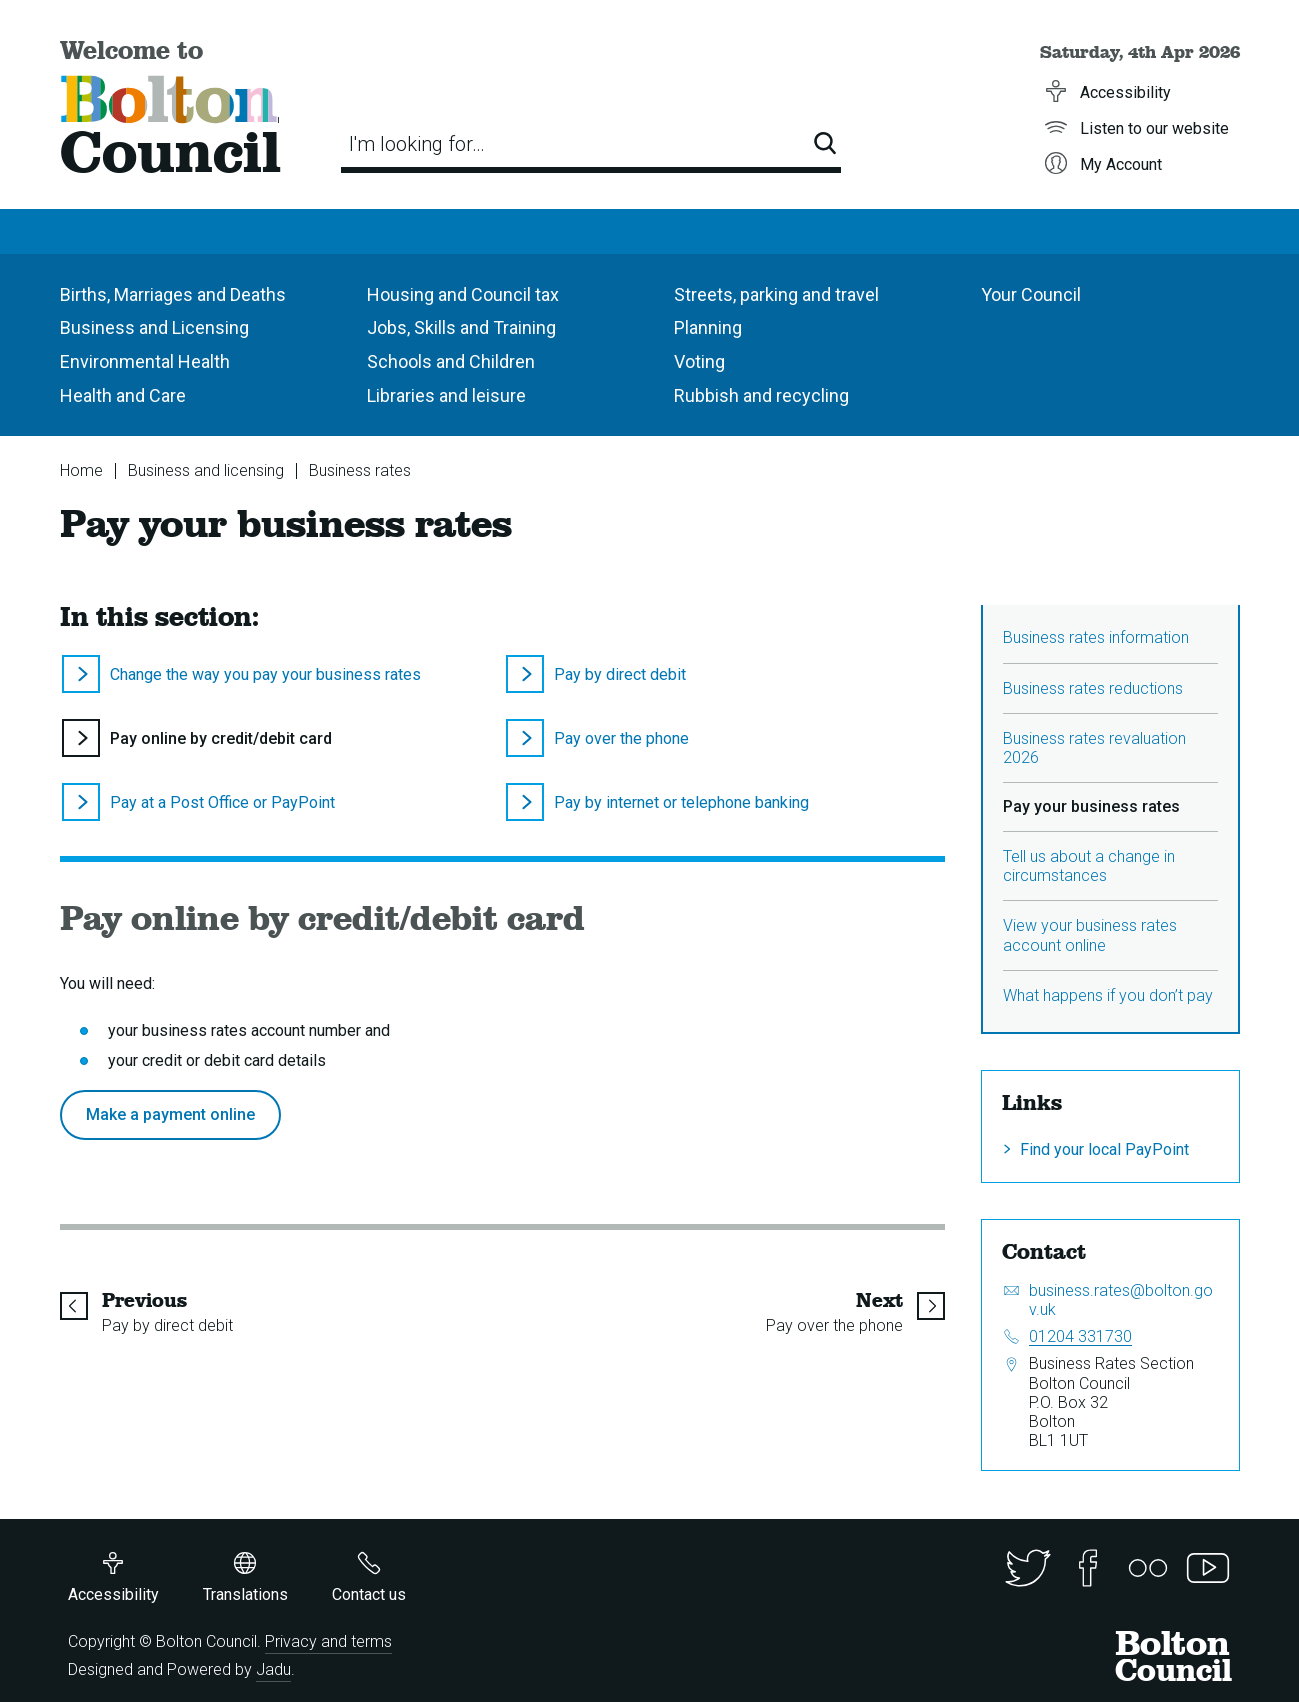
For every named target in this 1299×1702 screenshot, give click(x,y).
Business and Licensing (154, 327)
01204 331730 (1080, 1336)
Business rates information (1096, 637)
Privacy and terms (328, 1641)
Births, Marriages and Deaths (173, 294)
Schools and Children (451, 361)
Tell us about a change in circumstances (1089, 866)
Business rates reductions (1093, 688)
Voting (699, 361)
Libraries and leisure (446, 395)
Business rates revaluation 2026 (1094, 748)
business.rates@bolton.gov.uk (1121, 1300)
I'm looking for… (417, 144)
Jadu (273, 1669)
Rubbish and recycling (761, 395)
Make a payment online (170, 1114)
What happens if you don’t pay (1108, 995)
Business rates (360, 470)
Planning (708, 327)
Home (81, 470)
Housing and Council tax (463, 294)
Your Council (1031, 294)
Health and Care (123, 395)
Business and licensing (206, 470)
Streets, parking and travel (776, 294)
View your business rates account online (1090, 935)
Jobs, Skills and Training (461, 327)
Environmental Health (145, 361)
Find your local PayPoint (1104, 1149)
